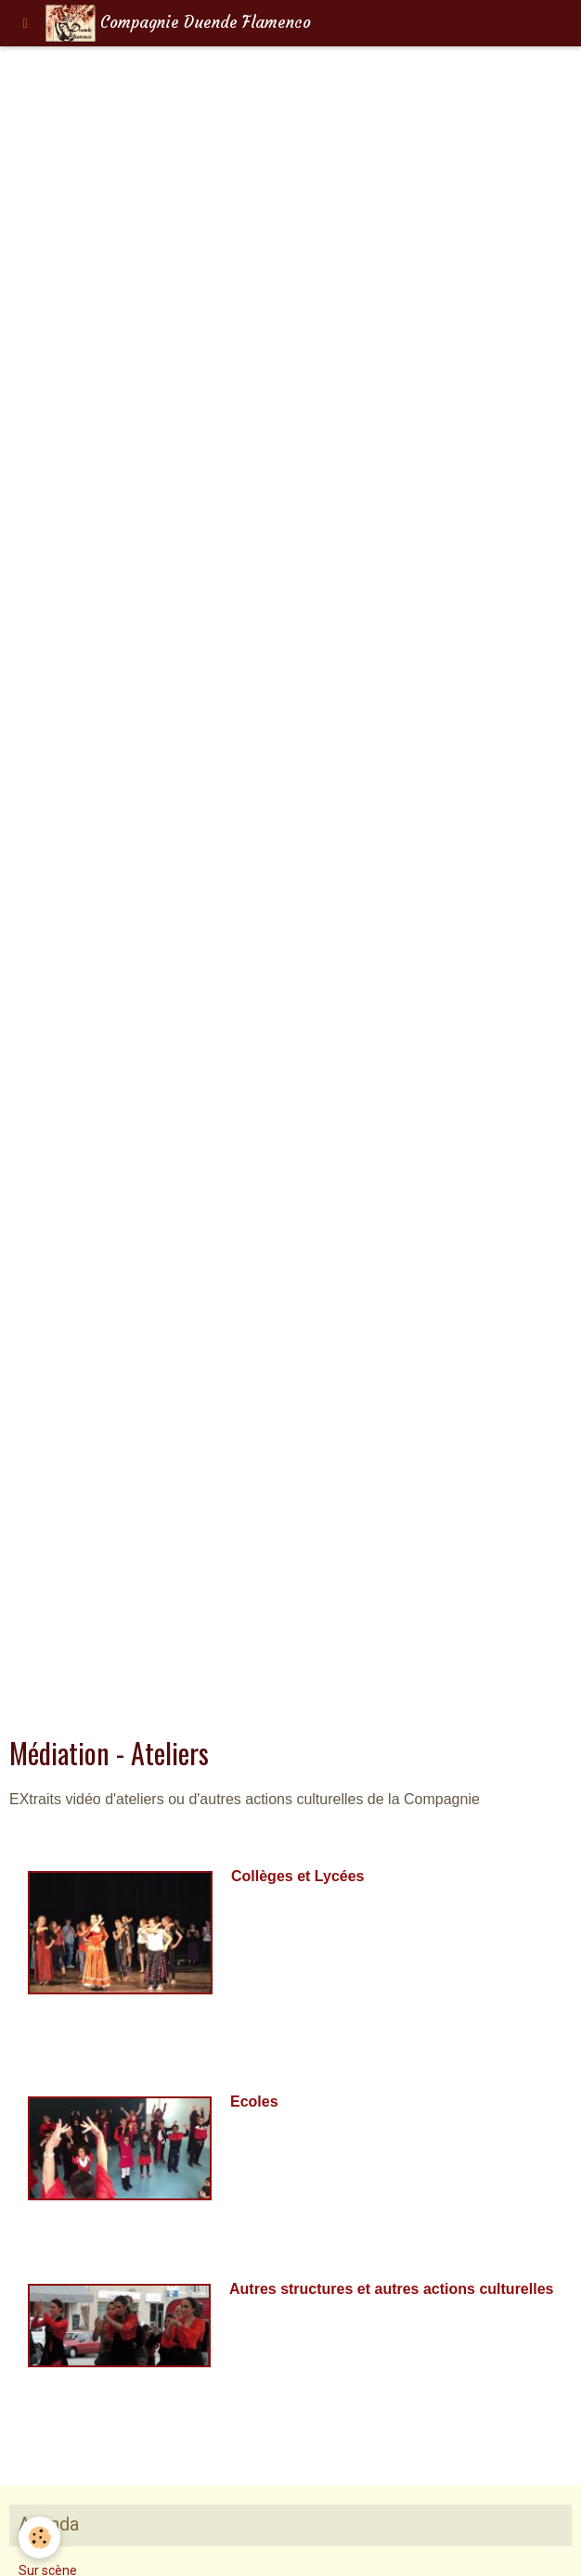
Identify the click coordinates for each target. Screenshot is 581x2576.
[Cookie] (39, 2537)
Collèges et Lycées (297, 1876)
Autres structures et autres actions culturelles (391, 2289)
